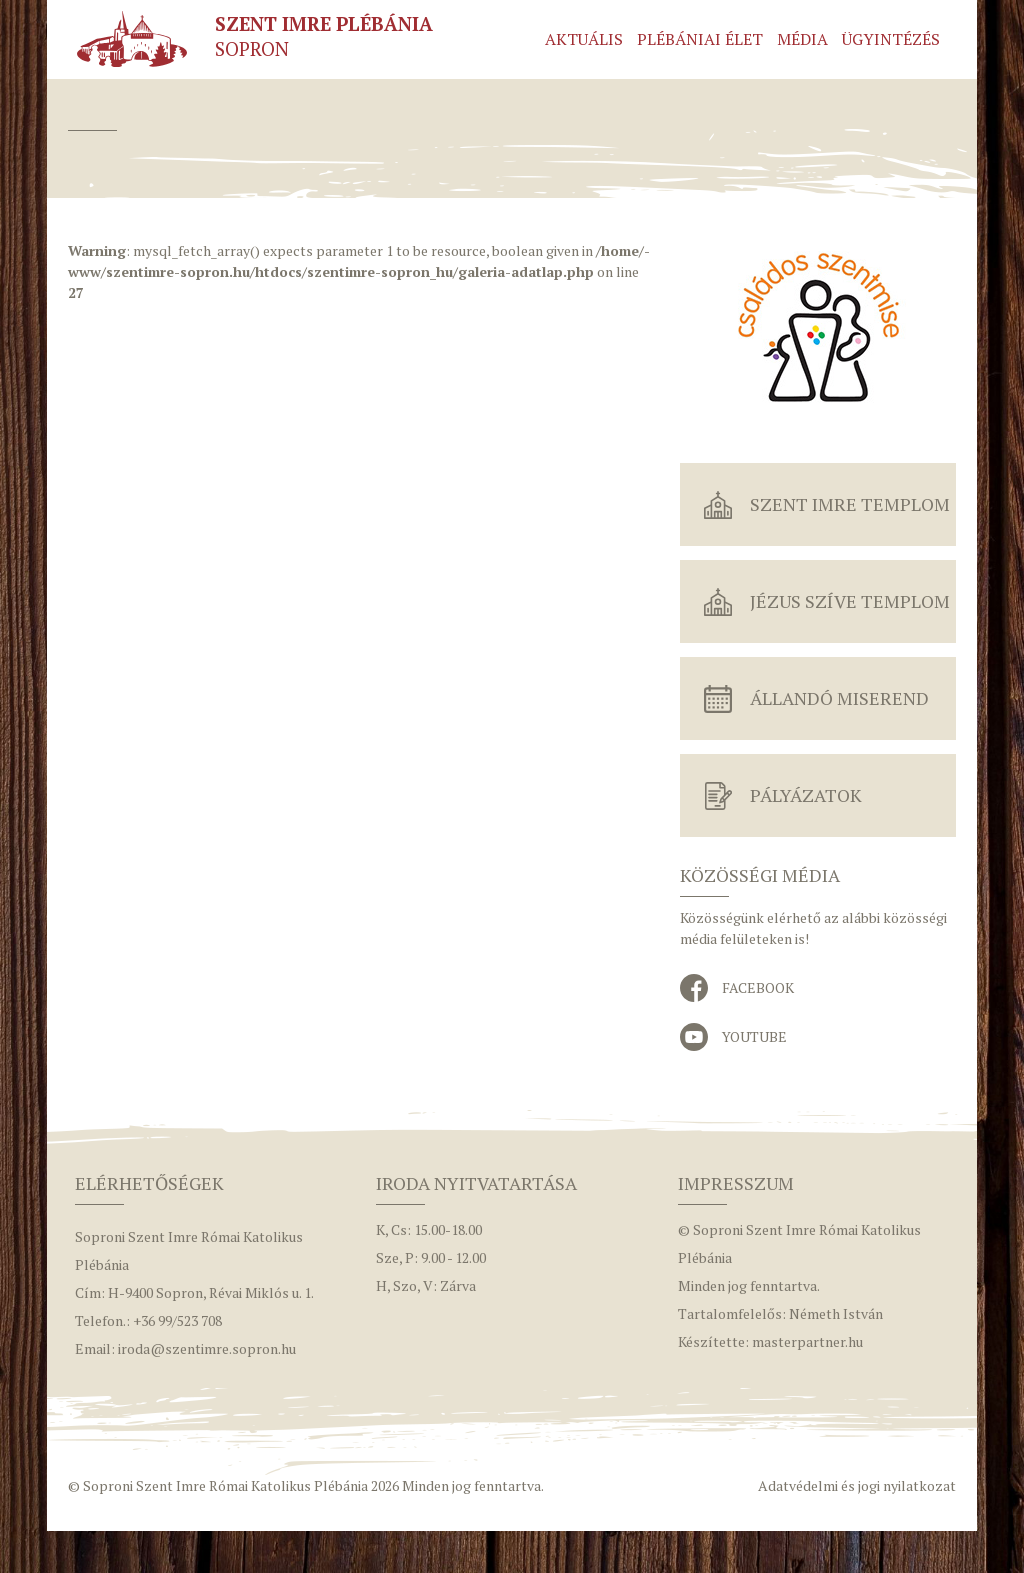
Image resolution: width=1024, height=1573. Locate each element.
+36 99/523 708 (177, 1320)
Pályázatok (806, 795)
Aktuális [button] (584, 39)
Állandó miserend (839, 698)
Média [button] (802, 39)
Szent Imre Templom (850, 504)
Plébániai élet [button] (700, 39)
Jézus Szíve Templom (850, 601)
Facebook (758, 987)
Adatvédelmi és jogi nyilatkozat (857, 1485)
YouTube (754, 1036)
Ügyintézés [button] (891, 39)
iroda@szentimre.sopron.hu (207, 1348)
